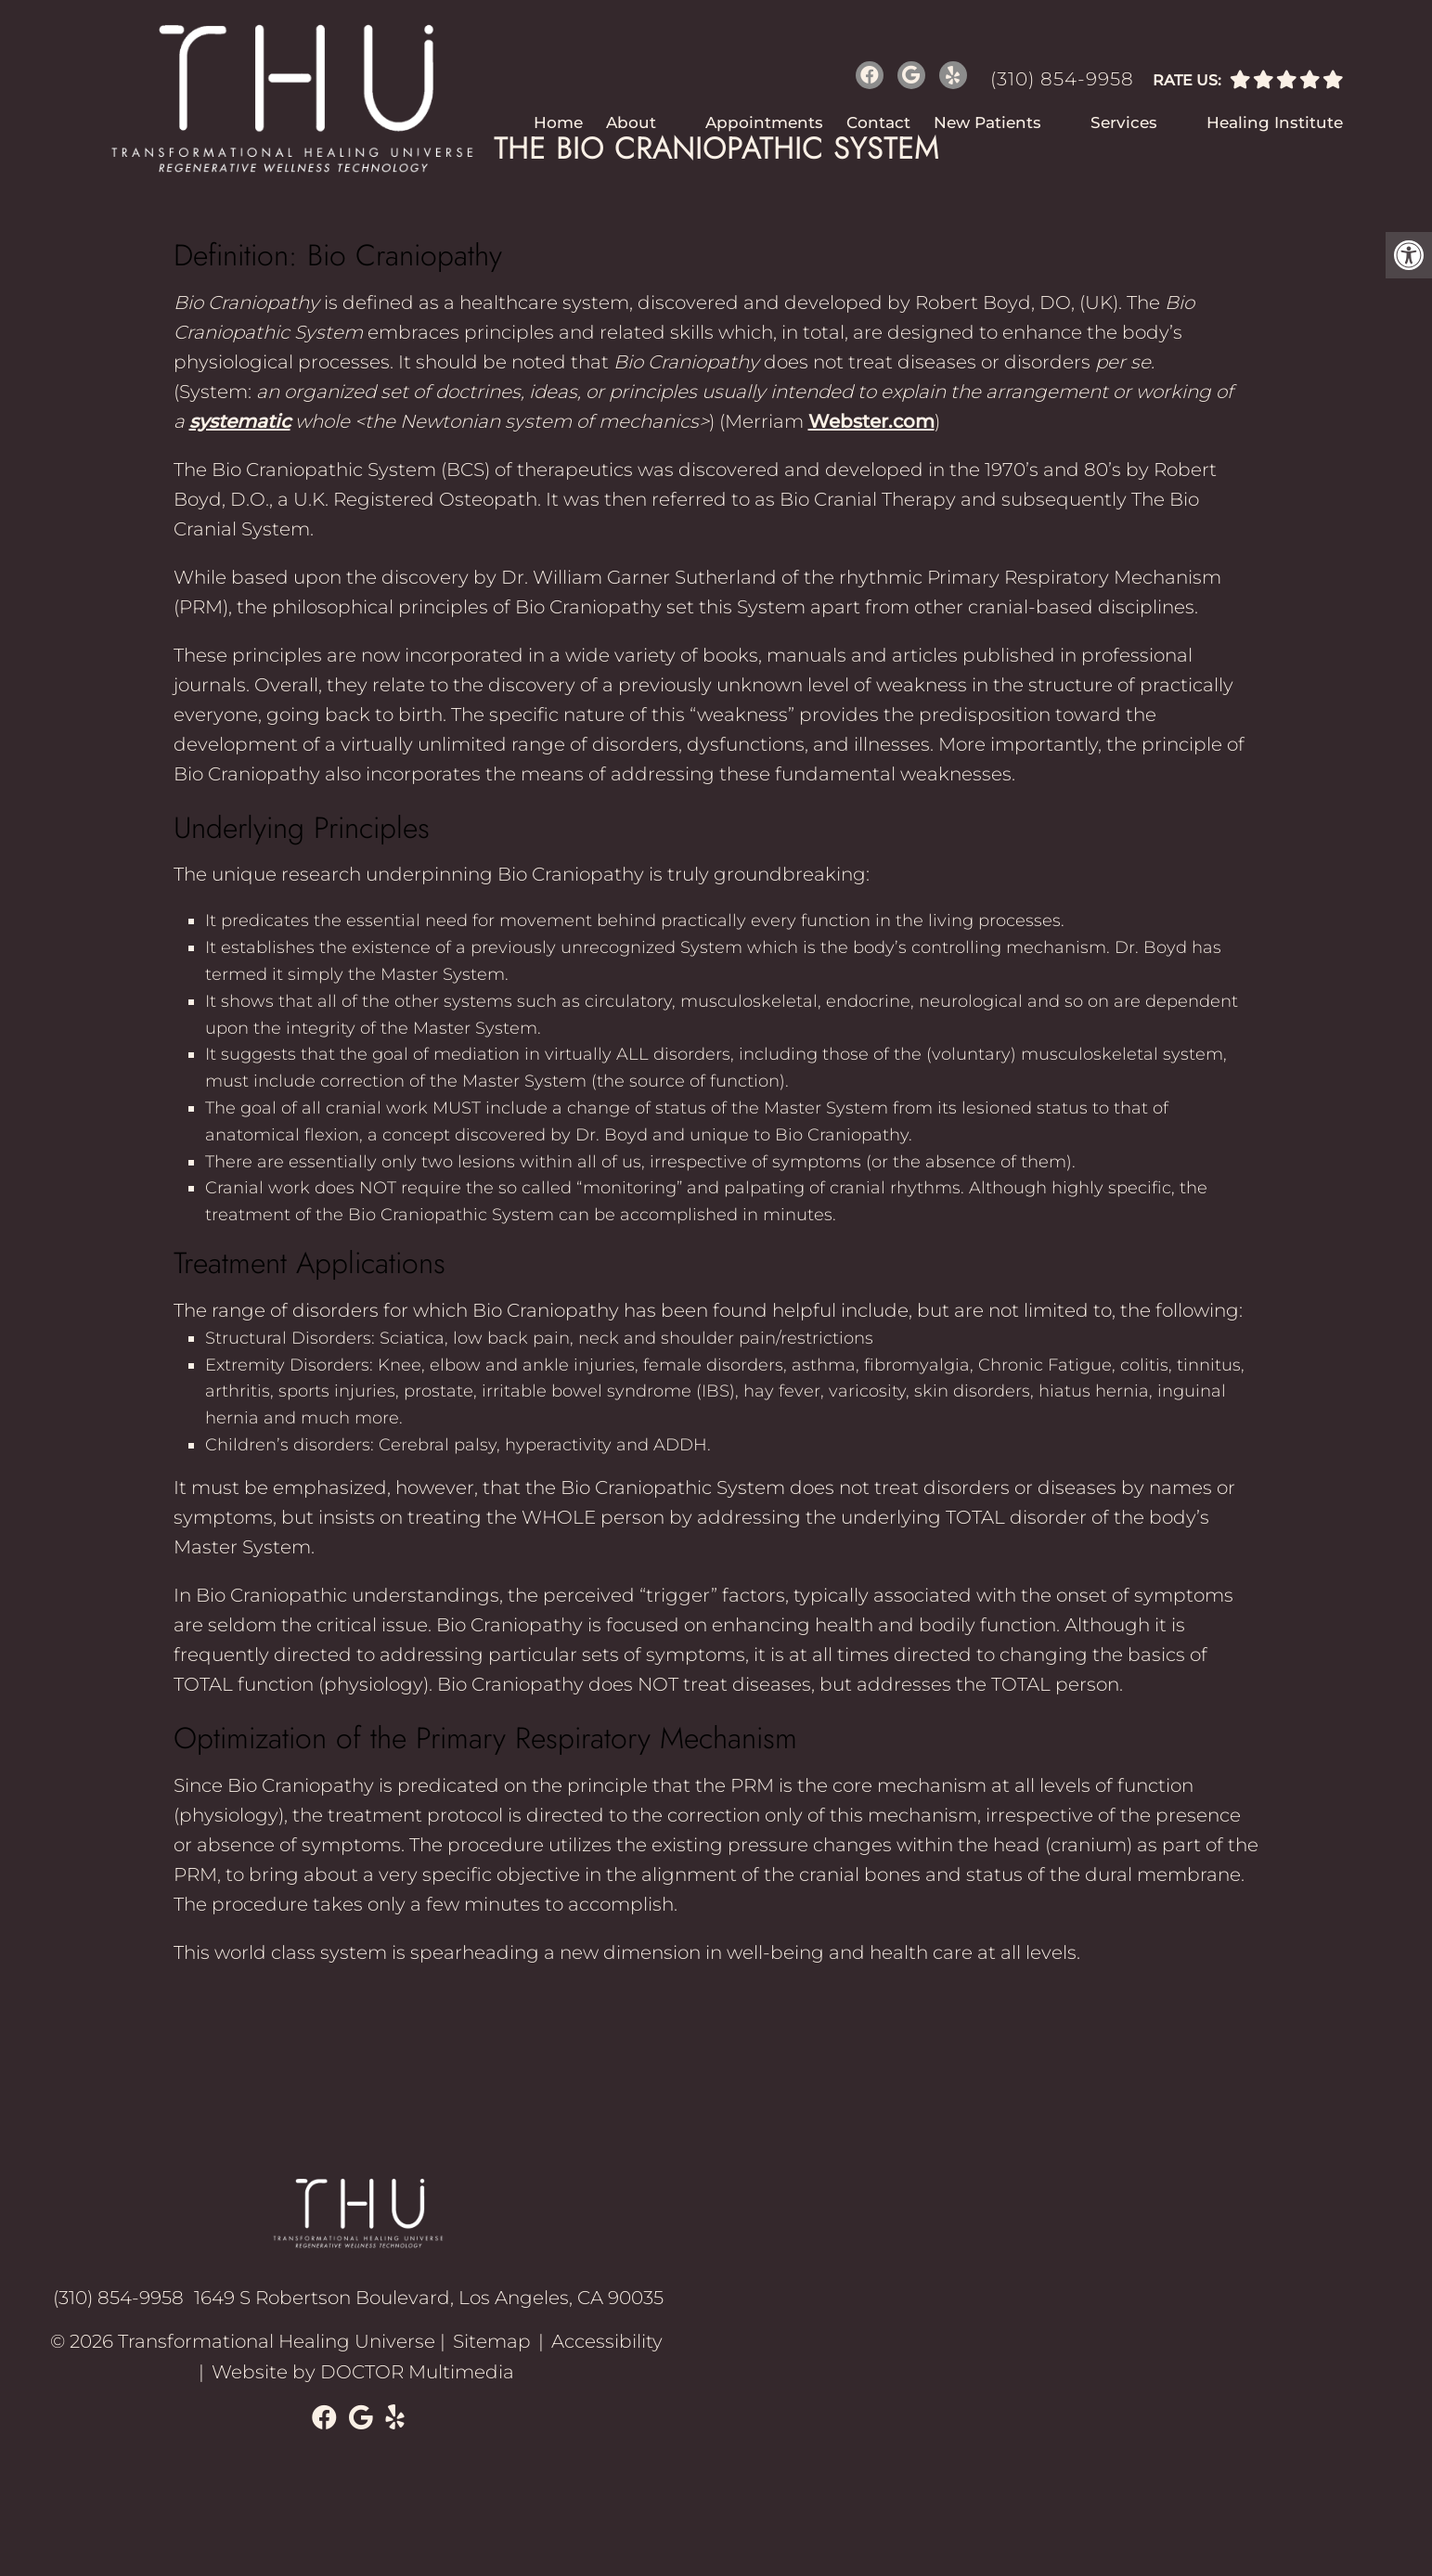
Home (558, 122)
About (631, 122)
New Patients (987, 122)
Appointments (764, 122)
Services (1123, 122)
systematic (239, 421)
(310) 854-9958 (1062, 79)
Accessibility (607, 2341)
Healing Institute (1274, 122)
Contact (878, 122)
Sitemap (492, 2341)
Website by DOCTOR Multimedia (363, 2371)
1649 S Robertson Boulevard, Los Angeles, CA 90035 (429, 2297)
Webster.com (871, 421)
